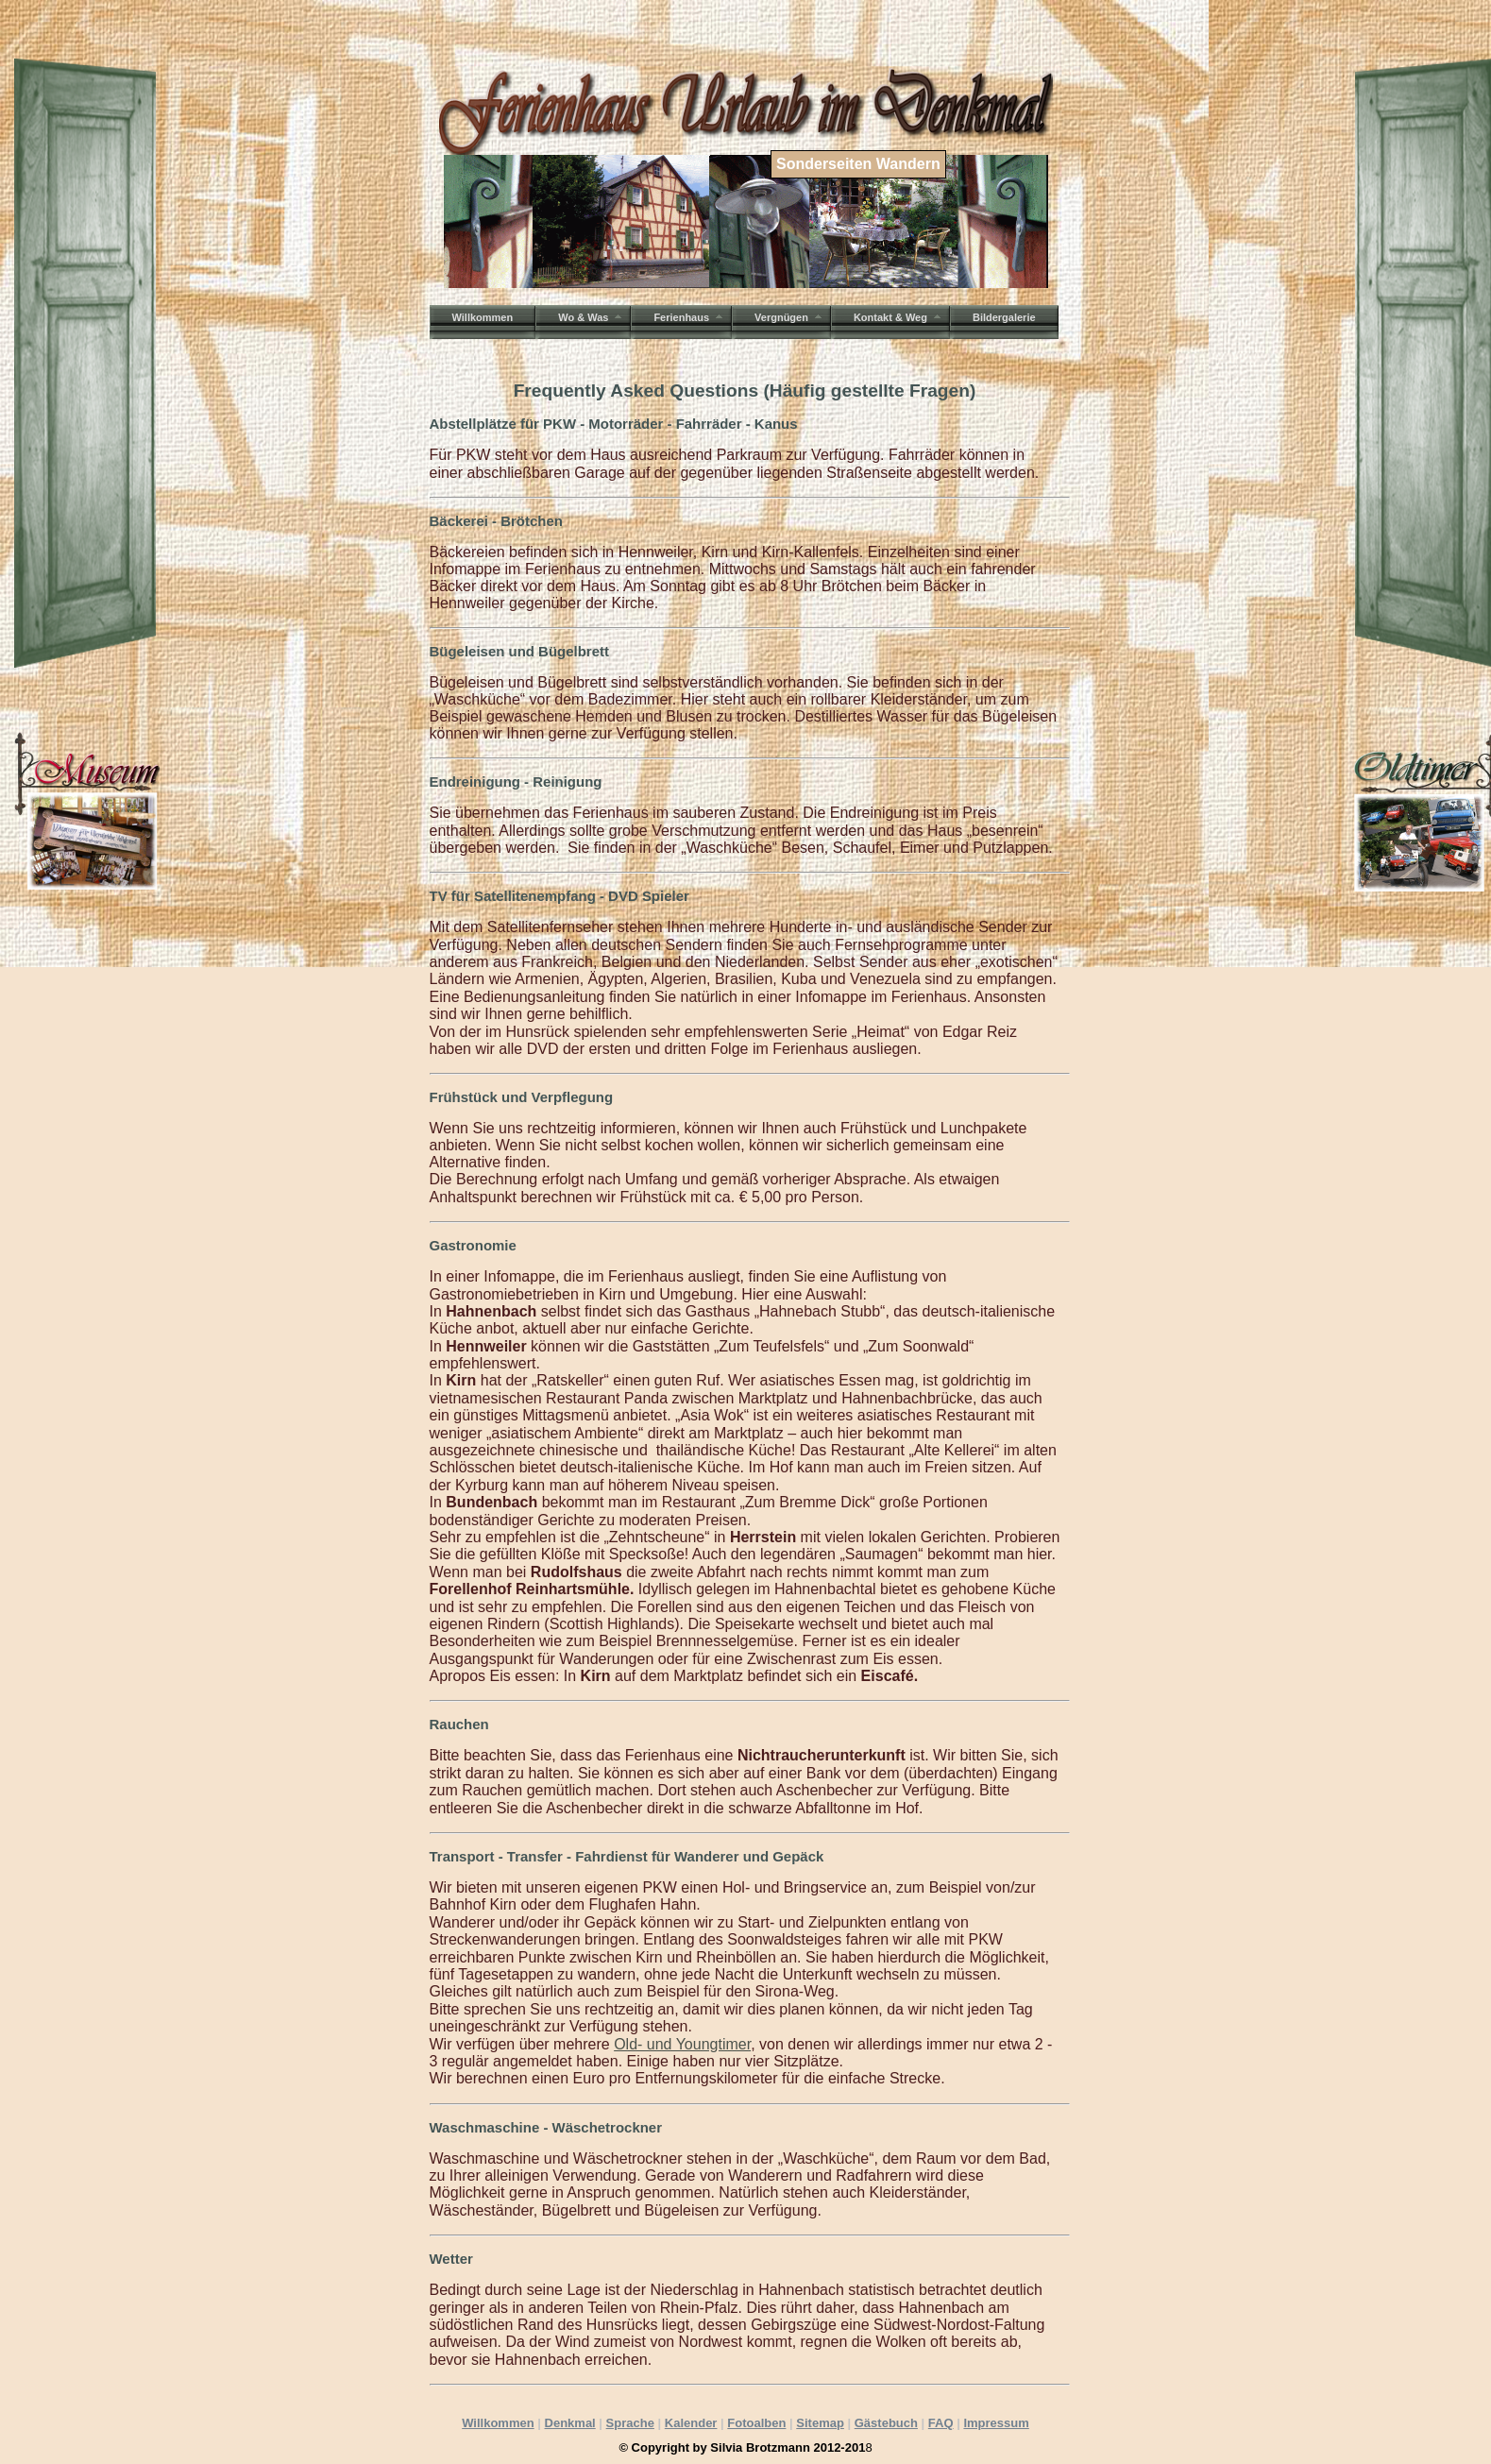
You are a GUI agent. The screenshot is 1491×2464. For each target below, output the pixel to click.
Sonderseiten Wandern (858, 164)
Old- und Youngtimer (682, 2044)
